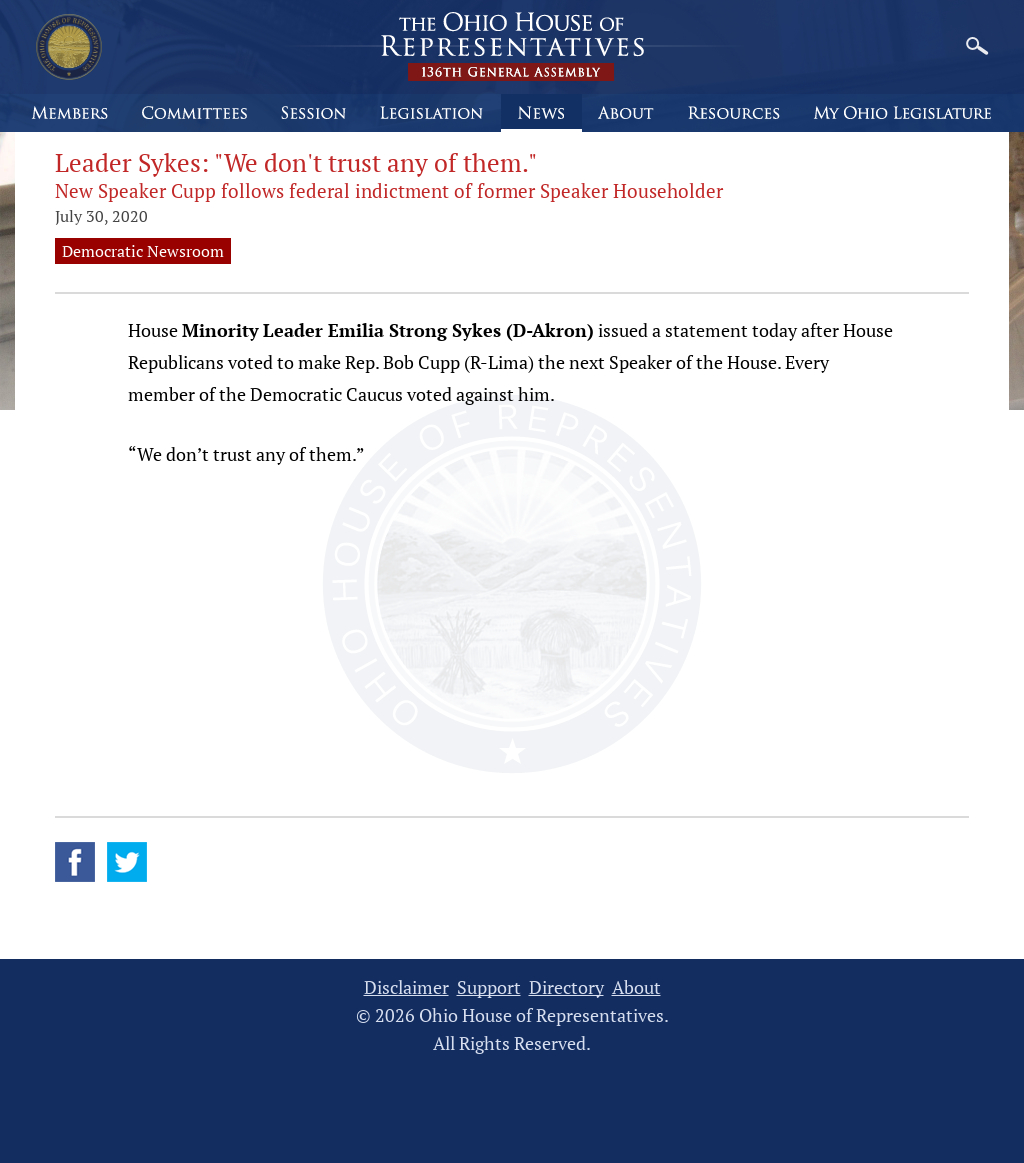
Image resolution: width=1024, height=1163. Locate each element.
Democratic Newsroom (143, 251)
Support (489, 987)
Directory (566, 987)
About (636, 987)
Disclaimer (406, 987)
